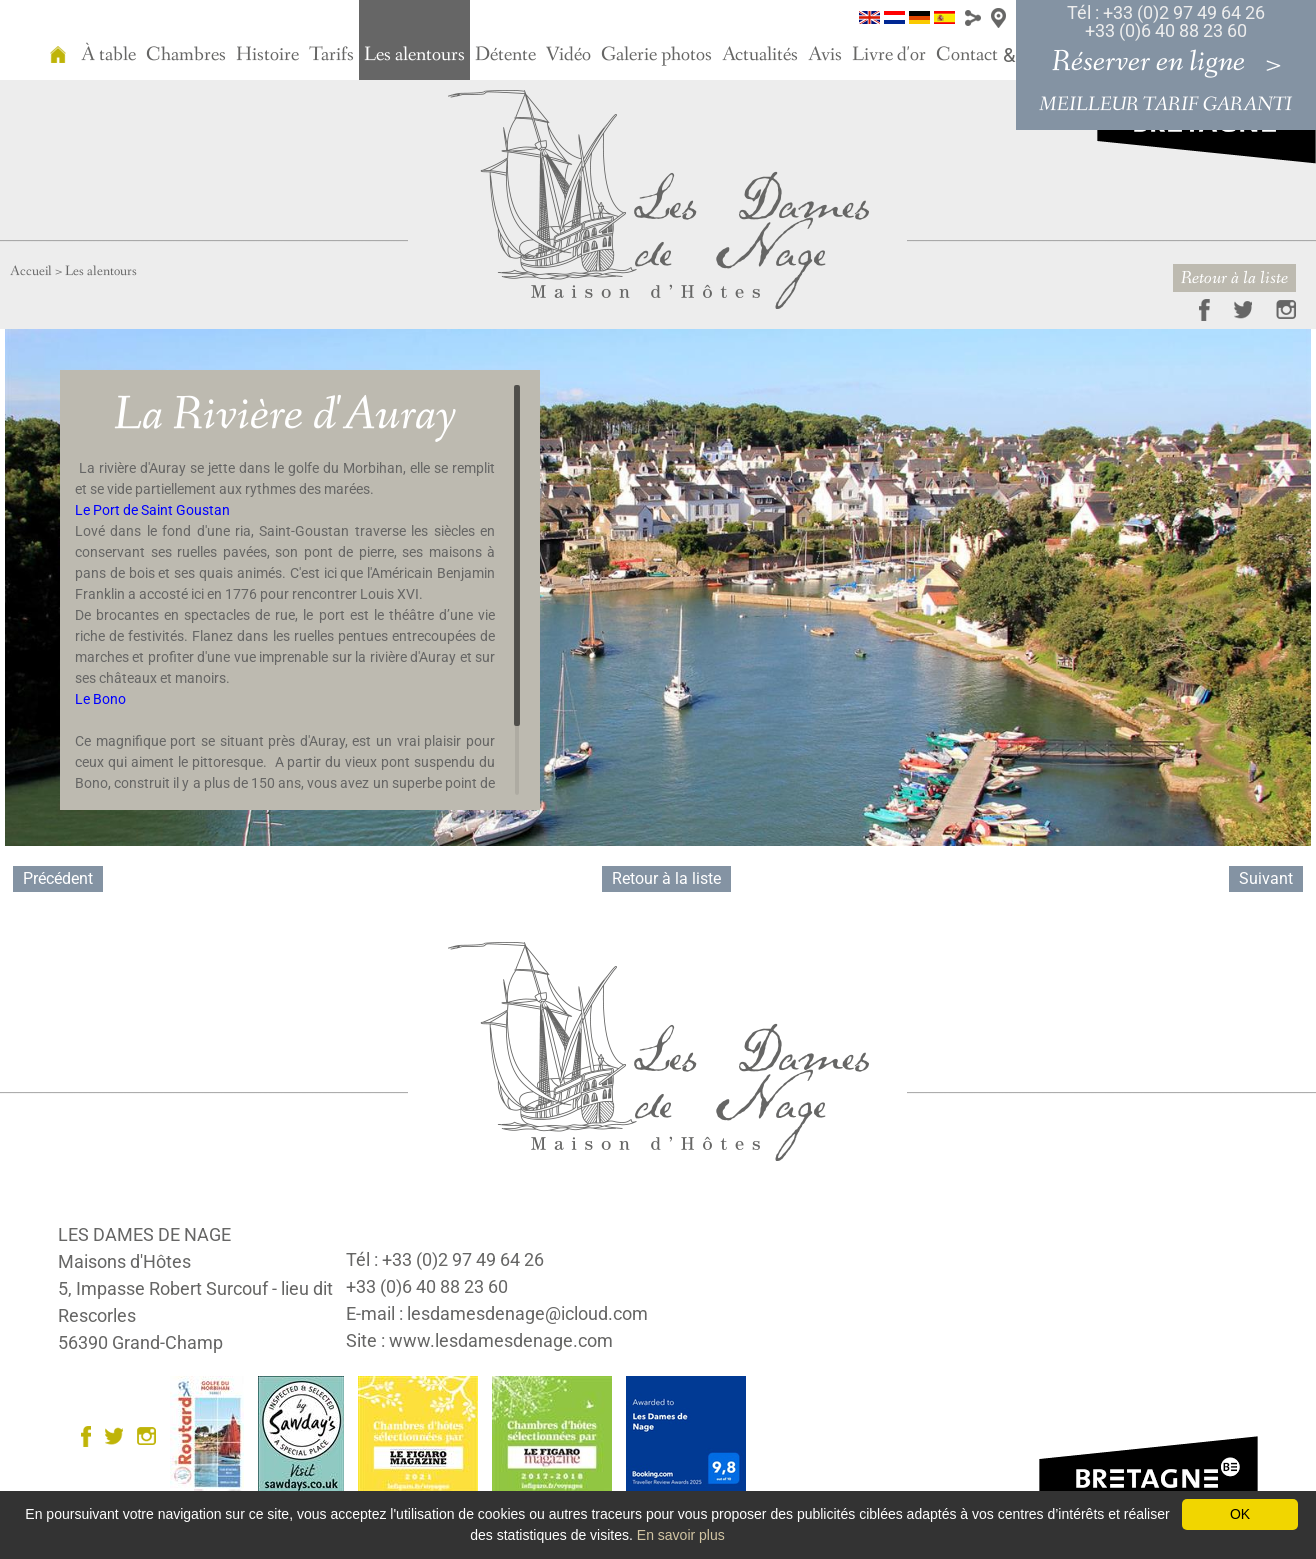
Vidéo (568, 55)
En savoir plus (681, 1535)
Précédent (58, 878)
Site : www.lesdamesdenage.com (479, 1340)
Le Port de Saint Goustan (152, 510)
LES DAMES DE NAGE (144, 1234)
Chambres (186, 55)
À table (108, 55)
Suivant (1266, 878)
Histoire (267, 55)
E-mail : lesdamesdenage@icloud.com (497, 1313)
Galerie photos (656, 55)
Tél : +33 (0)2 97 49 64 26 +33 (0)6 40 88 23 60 (1166, 21)
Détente (505, 55)
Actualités (760, 55)
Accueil (31, 271)
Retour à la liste (1234, 278)
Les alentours (414, 55)
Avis (825, 55)
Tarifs (331, 55)
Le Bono (100, 699)
